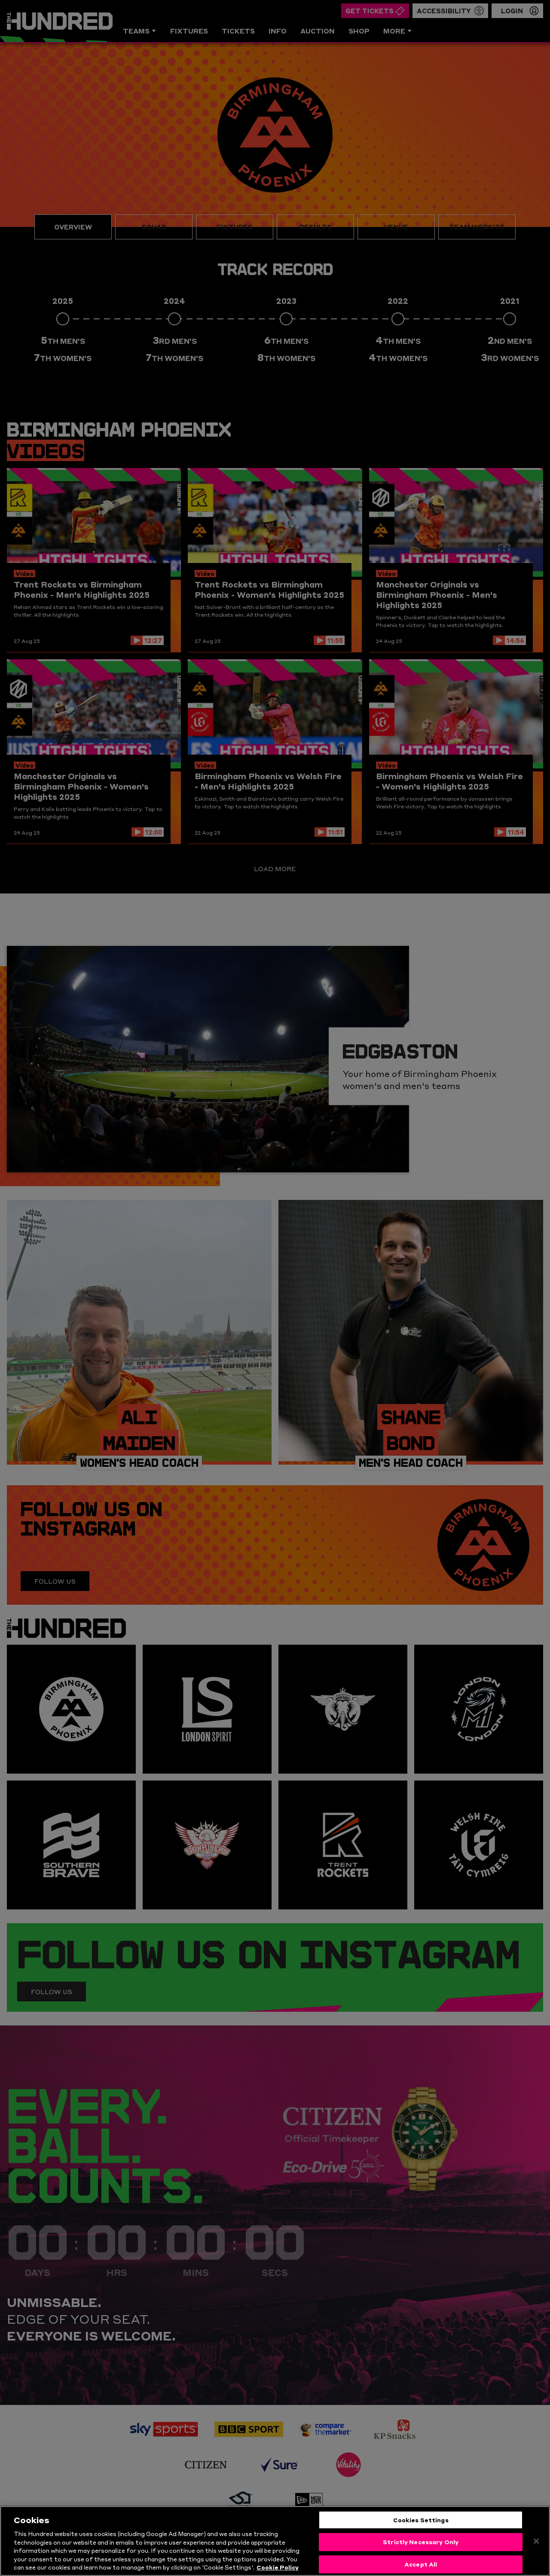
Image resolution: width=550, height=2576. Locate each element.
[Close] (536, 2541)
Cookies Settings (421, 2519)
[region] (275, 2541)
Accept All (420, 2564)
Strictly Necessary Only (420, 2541)
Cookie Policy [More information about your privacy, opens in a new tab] (278, 2567)
